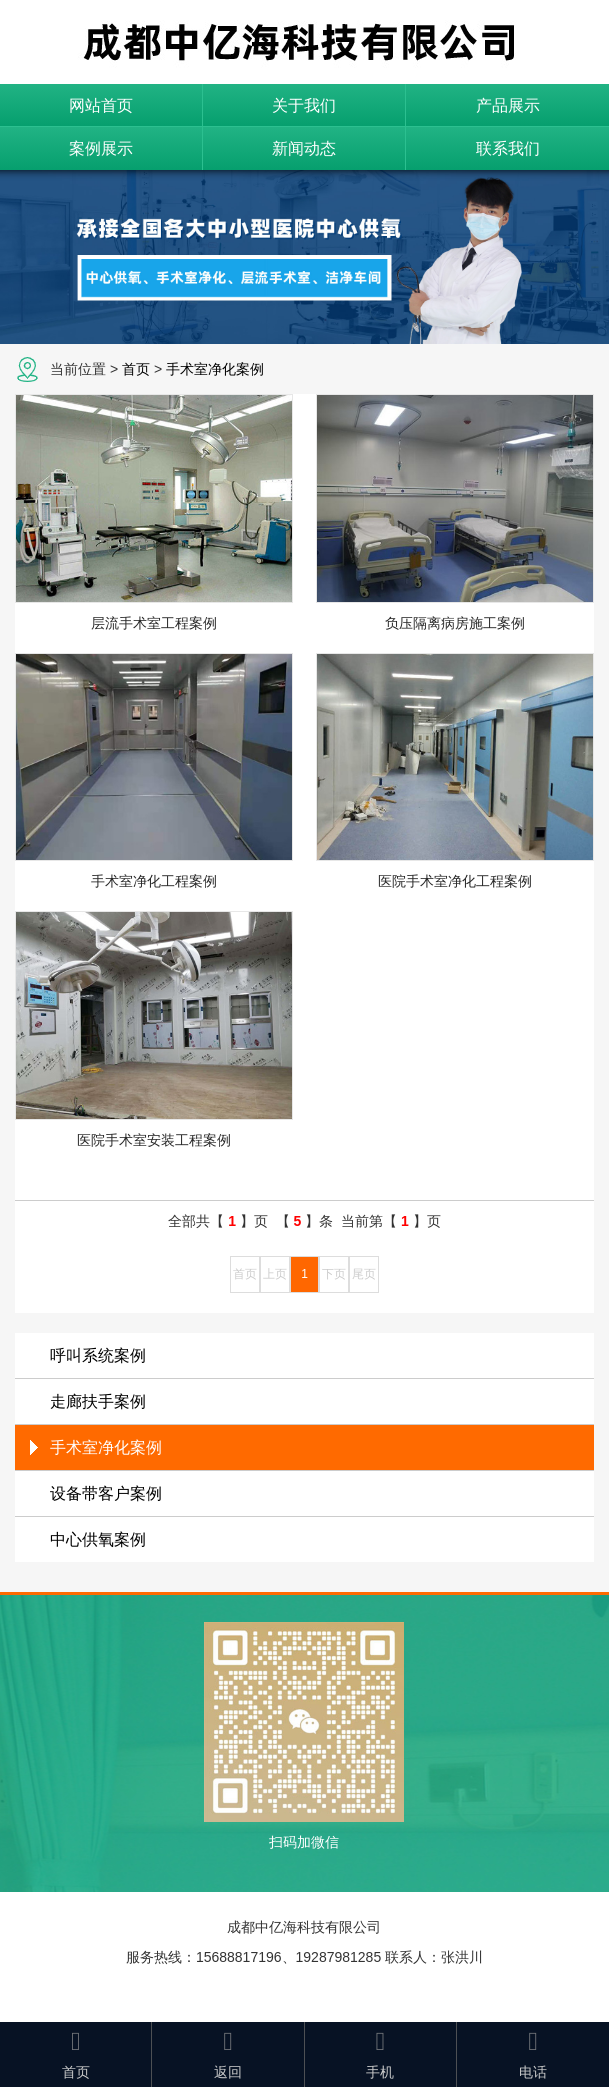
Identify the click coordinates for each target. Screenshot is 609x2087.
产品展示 (508, 105)
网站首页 (101, 105)
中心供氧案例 (98, 1539)
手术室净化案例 (215, 369)
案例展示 (101, 148)
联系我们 (508, 148)
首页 (136, 369)
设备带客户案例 (106, 1493)
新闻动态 (304, 148)
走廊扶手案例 (98, 1401)
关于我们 (304, 105)
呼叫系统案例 (98, 1355)
